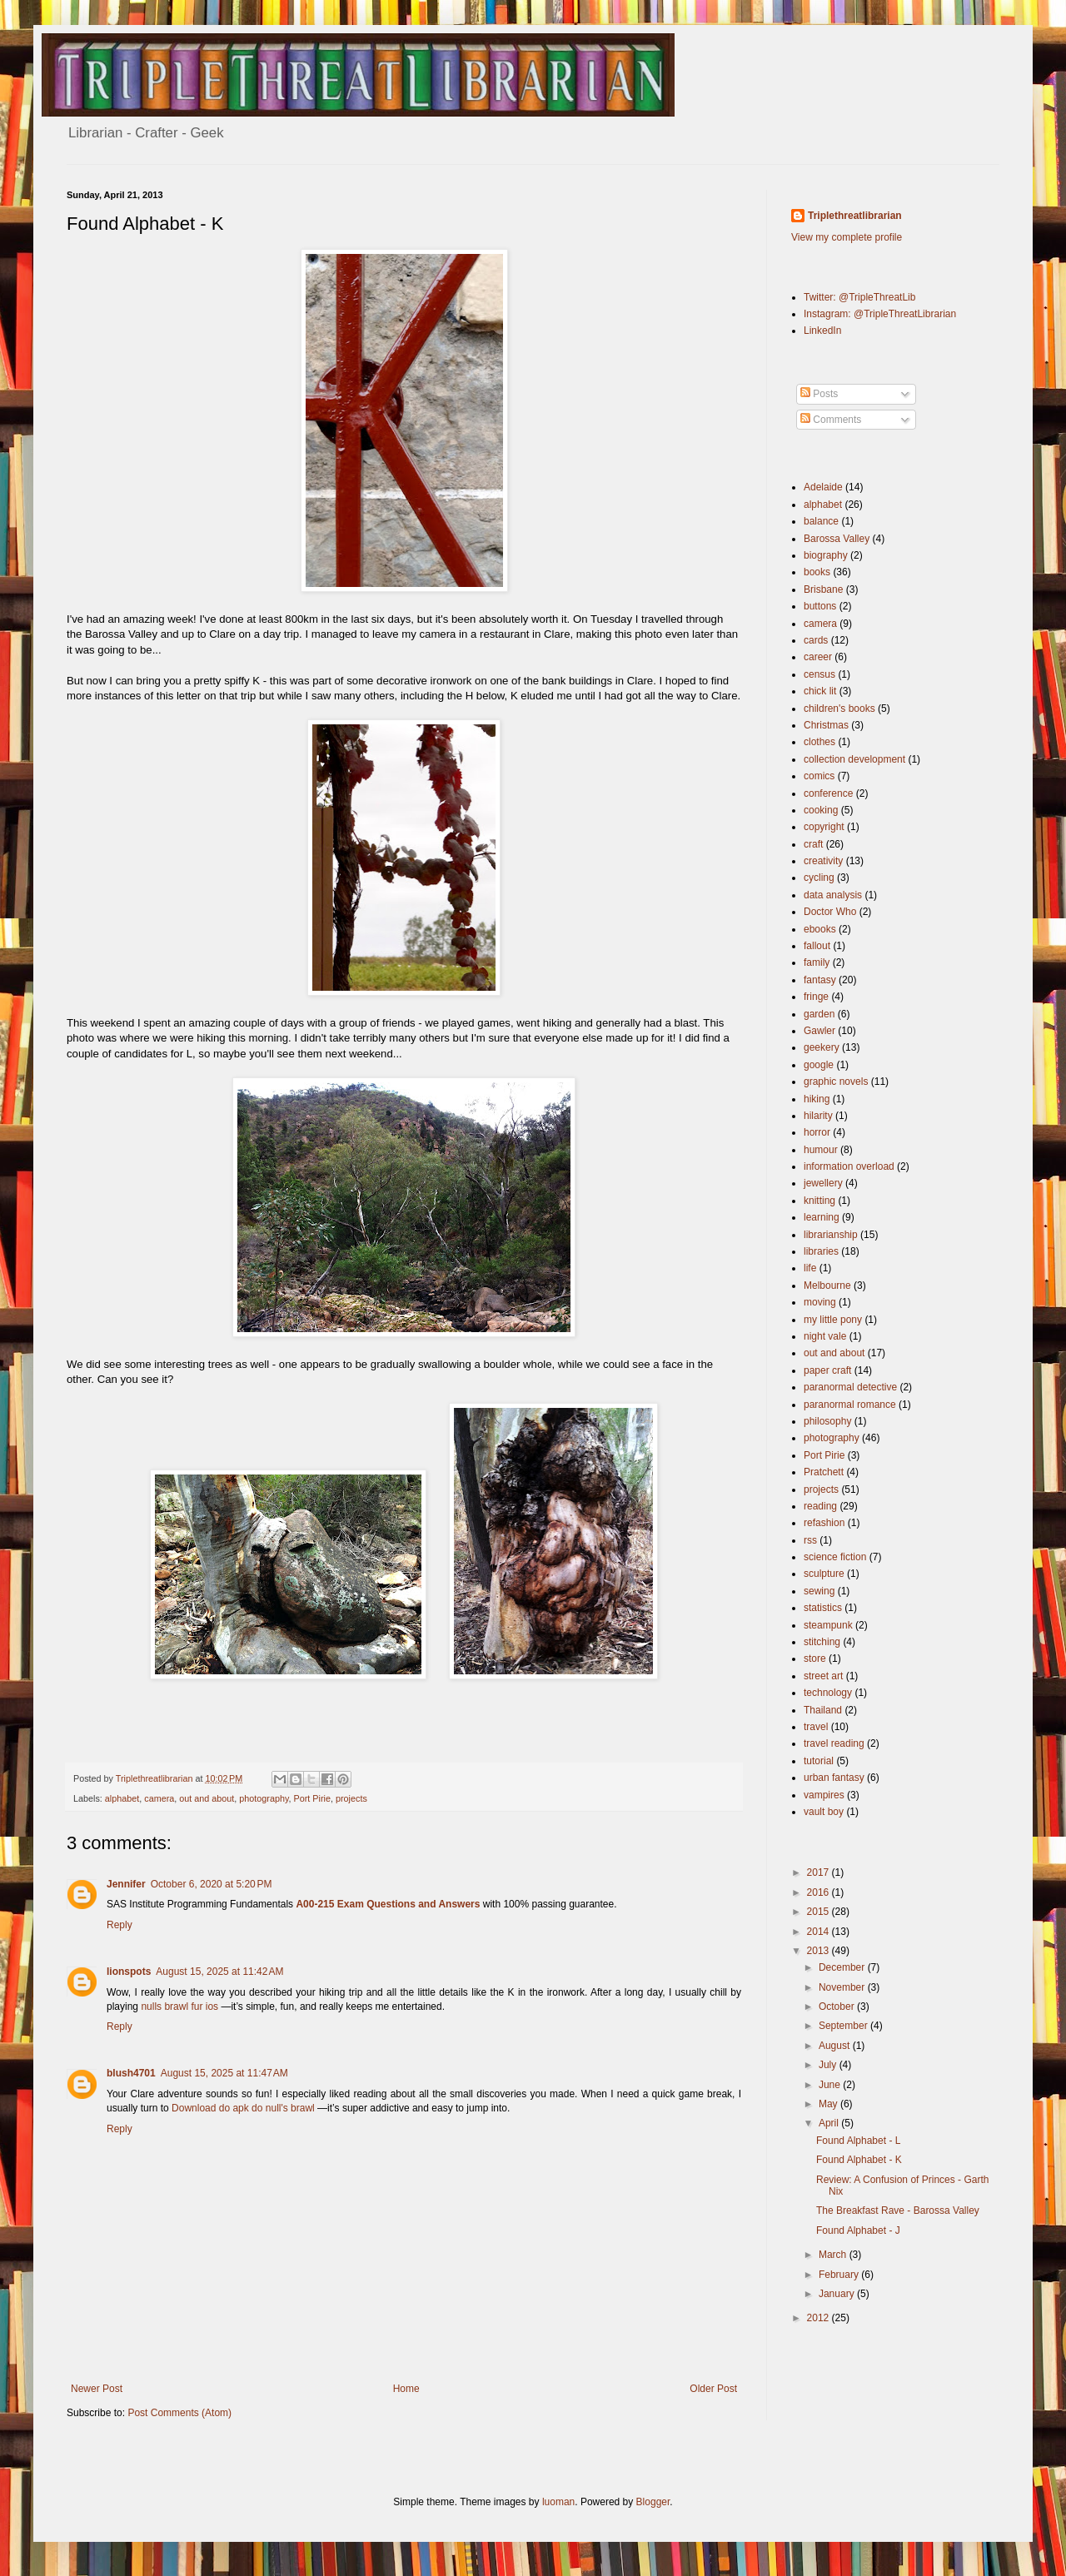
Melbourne (827, 1285)
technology (828, 1692)
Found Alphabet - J (858, 2230)
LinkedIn (822, 330)
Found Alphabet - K (859, 2160)
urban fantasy (834, 1777)
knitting (819, 1200)
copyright (824, 827)
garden (819, 1014)
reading (820, 1506)
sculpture (824, 1573)
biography (826, 555)
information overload (849, 1166)
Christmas (826, 725)
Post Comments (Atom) (179, 2413)
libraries (821, 1251)
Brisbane (823, 589)
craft (813, 844)
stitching (822, 1642)
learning (821, 1217)
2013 (819, 1951)
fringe (816, 996)
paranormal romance (850, 1404)
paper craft (827, 1370)
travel (816, 1727)
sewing (819, 1591)
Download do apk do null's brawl (243, 2108)
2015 (819, 1911)
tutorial (819, 1761)
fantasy (820, 980)
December (843, 1967)
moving (820, 1302)
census (819, 674)
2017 (819, 1872)
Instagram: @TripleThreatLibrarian (880, 314)
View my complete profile (846, 237)
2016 (819, 1892)
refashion (824, 1523)
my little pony (833, 1319)
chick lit (820, 691)
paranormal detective (850, 1387)
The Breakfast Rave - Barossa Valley (897, 2210)
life (810, 1268)
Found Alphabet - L (858, 2140)
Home (406, 2388)
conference (828, 793)
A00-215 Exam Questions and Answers (388, 1904)
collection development (854, 759)
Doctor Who (830, 912)
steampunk (828, 1625)
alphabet (122, 1798)
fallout (817, 946)
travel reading (834, 1743)
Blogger (653, 2502)
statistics (823, 1608)
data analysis (833, 895)
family (816, 962)
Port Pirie (312, 1798)
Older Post (713, 2388)
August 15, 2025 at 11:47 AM (224, 2073)
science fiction (835, 1557)
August (836, 2045)
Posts (819, 394)
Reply (119, 1925)
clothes (819, 742)
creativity (823, 861)
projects (351, 1798)
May (829, 2104)
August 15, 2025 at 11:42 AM (219, 1971)
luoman (558, 2502)
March (834, 2254)
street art (823, 1676)
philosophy (827, 1421)
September (844, 2025)
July (829, 2065)
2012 (819, 2318)
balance (821, 521)
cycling (819, 877)
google (819, 1065)
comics (819, 776)
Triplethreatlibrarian (855, 215)
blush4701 (131, 2073)
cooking (821, 810)
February (840, 2274)
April (830, 2123)
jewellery (823, 1183)
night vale (825, 1336)
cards (816, 640)
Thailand (823, 1710)
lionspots (129, 1971)
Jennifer (126, 1884)
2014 (819, 1931)
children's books (839, 708)
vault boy (824, 1812)
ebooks (820, 929)
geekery (821, 1047)
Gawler (819, 1031)
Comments (830, 419)
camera (159, 1798)
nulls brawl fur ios (179, 2006)
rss (810, 1540)
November (843, 1987)
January (838, 2294)
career (818, 657)
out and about (206, 1798)
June (831, 2085)
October (838, 2006)
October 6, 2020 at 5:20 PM (211, 1884)
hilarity (818, 1115)
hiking (816, 1099)
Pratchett (824, 1472)
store (815, 1658)
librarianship (831, 1235)
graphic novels (836, 1081)
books (817, 572)
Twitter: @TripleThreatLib (859, 297)
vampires (824, 1795)
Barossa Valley (836, 539)
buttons (820, 606)
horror (817, 1132)
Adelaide (823, 487)
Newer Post (96, 2388)
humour (821, 1150)
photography (263, 1798)
